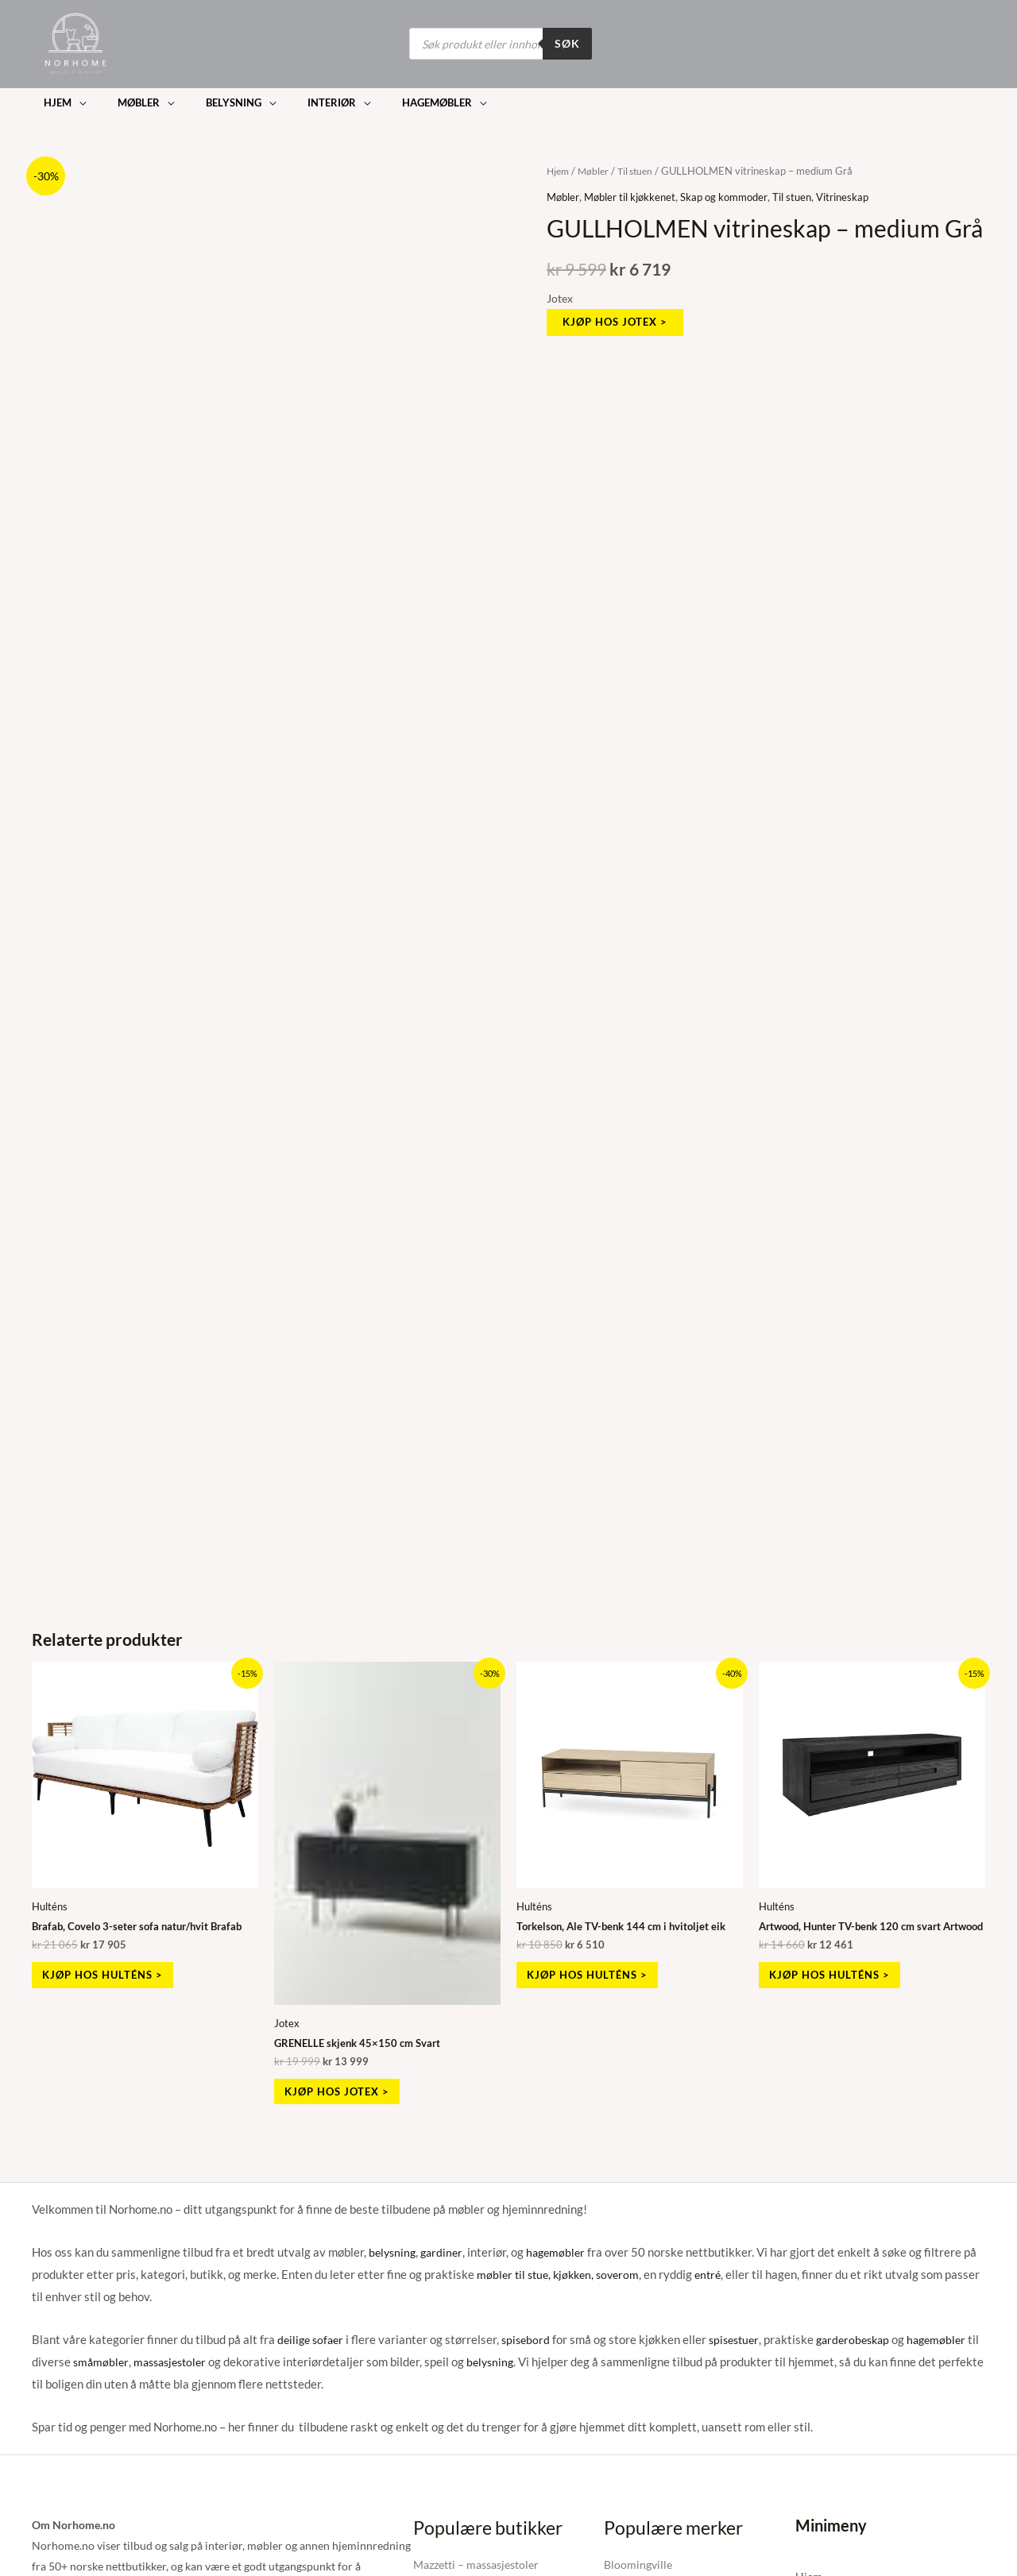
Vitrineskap (864, 187)
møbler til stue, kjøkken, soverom (562, 2272)
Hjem (559, 162)
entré (718, 2272)
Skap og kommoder (737, 187)
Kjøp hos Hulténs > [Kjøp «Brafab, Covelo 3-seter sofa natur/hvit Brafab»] (112, 1970)
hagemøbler (562, 2250)
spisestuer (743, 2338)
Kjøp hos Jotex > (619, 313)
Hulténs (51, 1898)
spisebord (531, 2338)
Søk (567, 43)
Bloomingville (638, 2562)
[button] (59, 99)
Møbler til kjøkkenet (636, 187)
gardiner (445, 2250)
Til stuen (640, 162)
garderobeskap (866, 2338)
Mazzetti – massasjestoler (476, 2562)
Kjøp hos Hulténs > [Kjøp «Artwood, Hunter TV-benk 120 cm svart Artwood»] (839, 1981)
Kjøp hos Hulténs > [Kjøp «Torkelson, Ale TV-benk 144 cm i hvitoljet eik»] (597, 1970)
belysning (394, 2250)
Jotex (560, 289)
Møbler (596, 162)
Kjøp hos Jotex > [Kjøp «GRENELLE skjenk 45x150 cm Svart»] (346, 2087)
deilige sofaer (312, 2338)
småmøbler (115, 2359)
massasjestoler (188, 2359)
